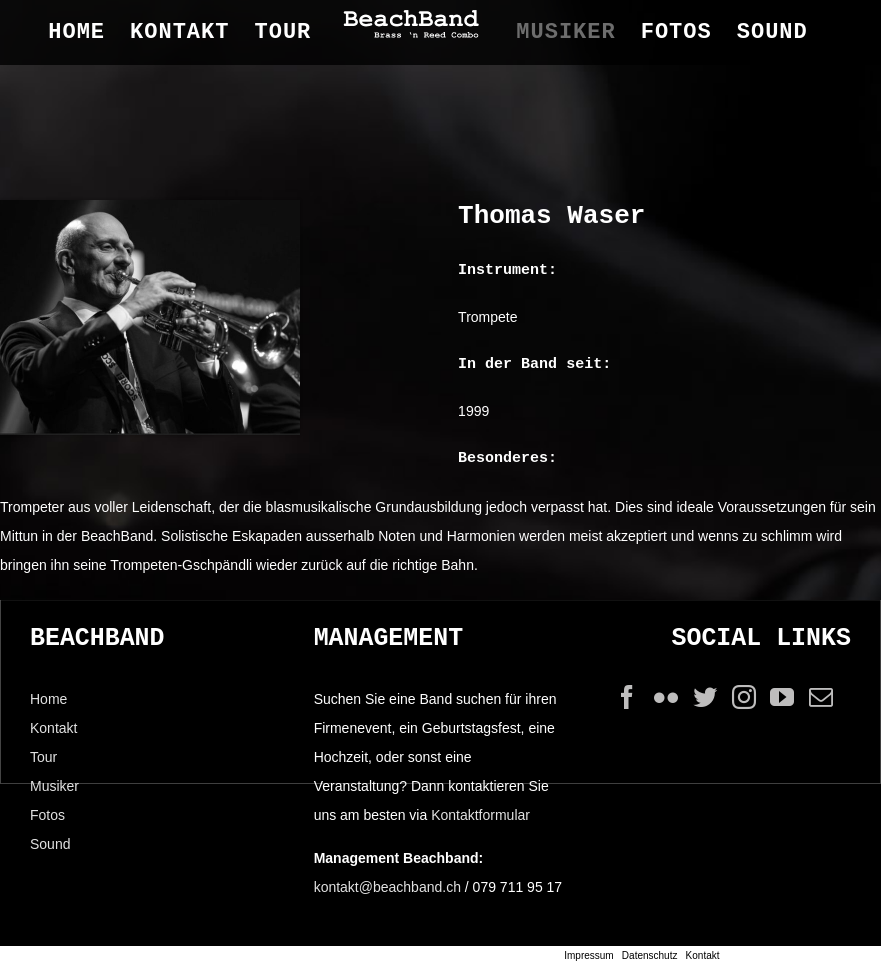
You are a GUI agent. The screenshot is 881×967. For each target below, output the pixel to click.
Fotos (47, 815)
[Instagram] (744, 697)
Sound (50, 844)
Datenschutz (650, 955)
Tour (43, 757)
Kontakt (53, 728)
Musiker (54, 786)
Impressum (588, 955)
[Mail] (821, 697)
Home (48, 699)
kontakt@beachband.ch (387, 887)
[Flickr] (666, 697)
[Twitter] (705, 697)
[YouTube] (782, 697)
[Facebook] (627, 697)
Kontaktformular (480, 815)
